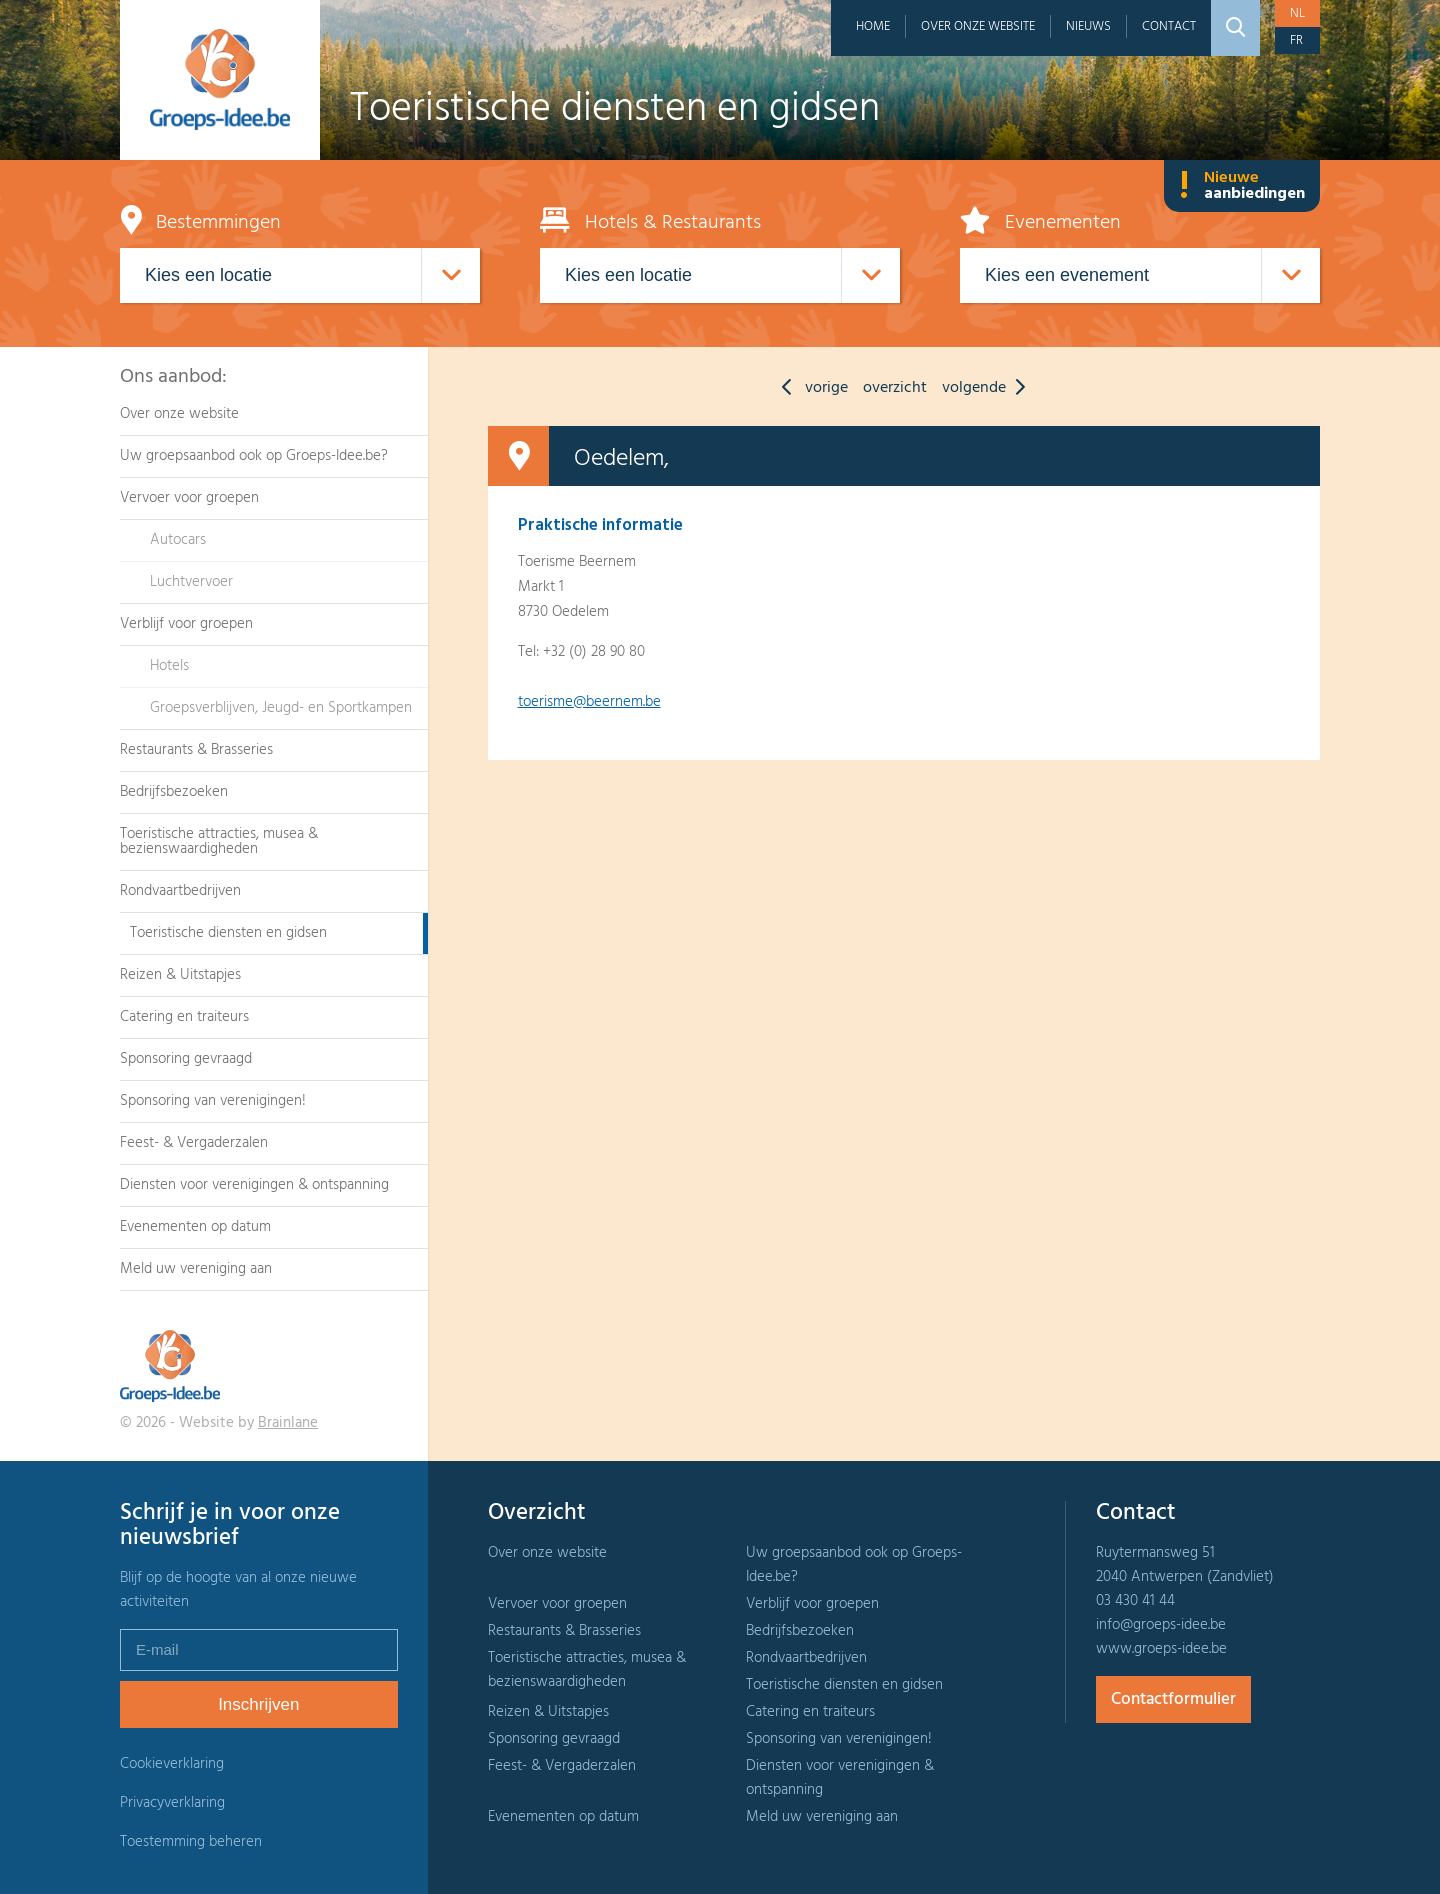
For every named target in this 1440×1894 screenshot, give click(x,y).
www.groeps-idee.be (1161, 1649)
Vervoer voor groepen (189, 498)
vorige (810, 388)
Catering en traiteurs (184, 1017)
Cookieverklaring (172, 1764)
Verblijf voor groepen (186, 624)
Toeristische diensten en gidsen (228, 933)
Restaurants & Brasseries (196, 750)
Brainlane (288, 1423)
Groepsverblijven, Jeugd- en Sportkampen (281, 708)
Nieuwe (1242, 186)
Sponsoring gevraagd (186, 1059)
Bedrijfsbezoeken (174, 792)
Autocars (178, 540)
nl (1297, 13)
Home (873, 26)
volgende (988, 388)
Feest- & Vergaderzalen (194, 1143)
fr (1296, 40)
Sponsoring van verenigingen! (213, 1101)
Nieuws (1088, 26)
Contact (1169, 26)
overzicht (895, 388)
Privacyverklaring (172, 1803)
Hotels (169, 666)
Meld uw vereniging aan (196, 1269)
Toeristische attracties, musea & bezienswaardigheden (219, 841)
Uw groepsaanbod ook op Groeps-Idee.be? (254, 456)
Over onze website (978, 26)
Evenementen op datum (195, 1227)
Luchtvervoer (191, 582)
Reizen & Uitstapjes (180, 975)
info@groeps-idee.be (1161, 1625)
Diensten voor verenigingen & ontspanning (254, 1185)
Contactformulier (1173, 1699)
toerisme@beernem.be (589, 702)
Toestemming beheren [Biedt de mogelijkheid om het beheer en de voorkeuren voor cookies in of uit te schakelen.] (191, 1842)
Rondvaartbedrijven (180, 891)
